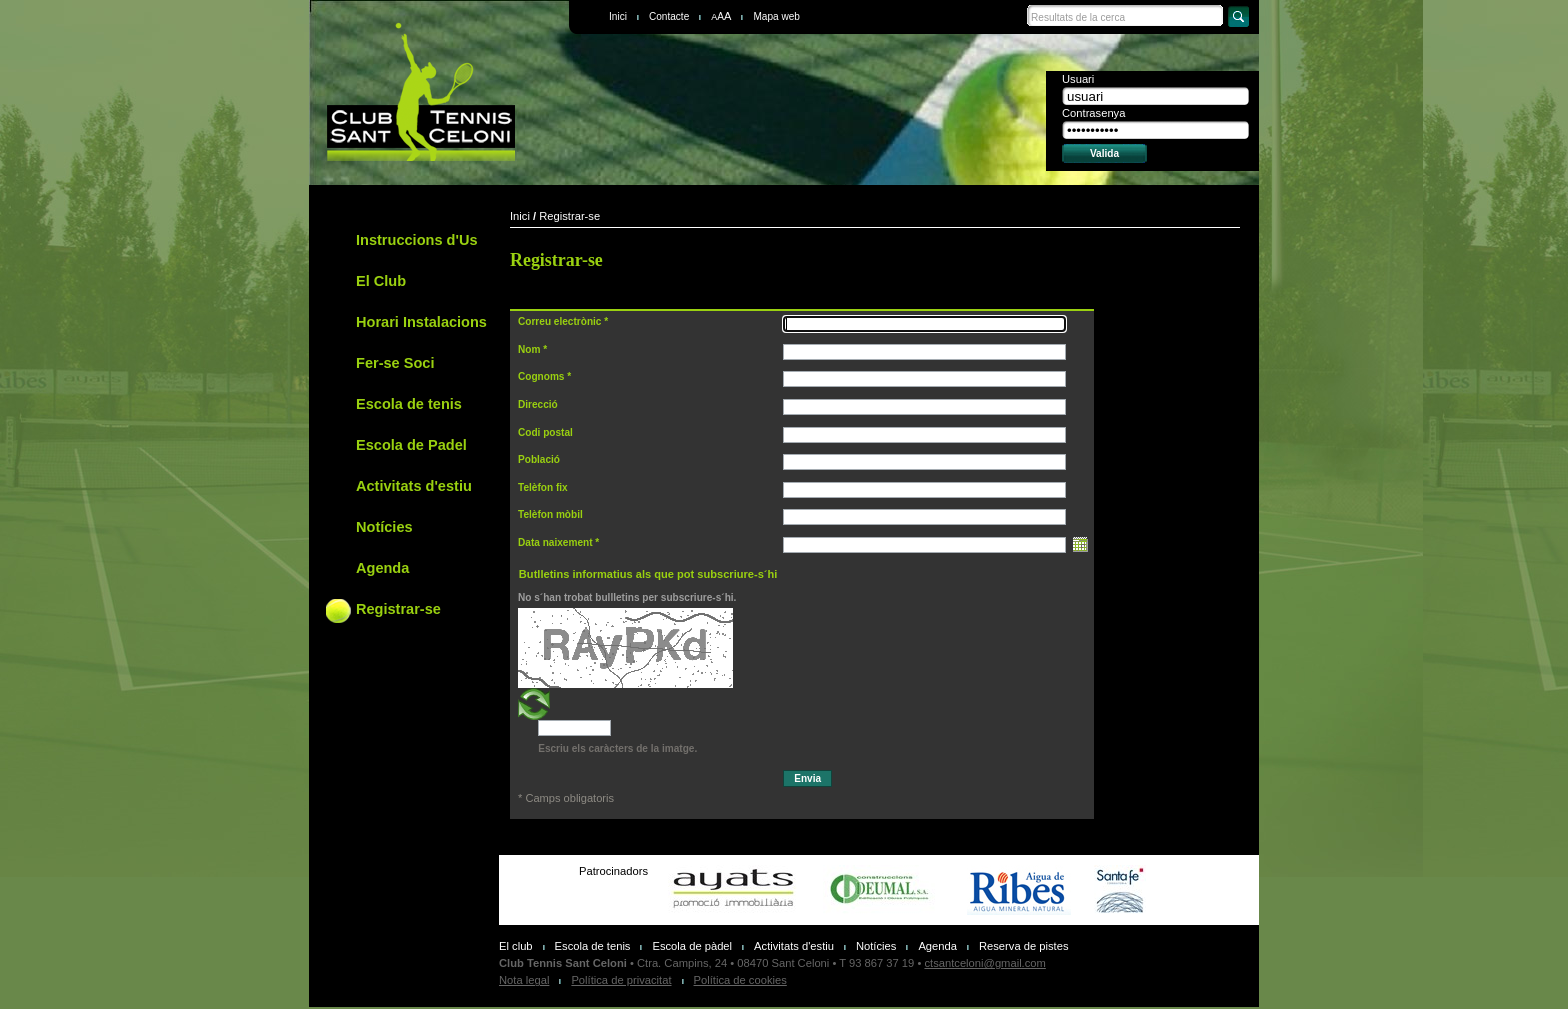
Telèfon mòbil (550, 514)
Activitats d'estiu (414, 486)
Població (539, 459)
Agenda (382, 568)
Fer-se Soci (395, 363)
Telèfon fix (543, 487)
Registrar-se (398, 609)
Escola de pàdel (692, 946)
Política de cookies (740, 980)
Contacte (669, 16)
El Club (381, 281)
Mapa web (776, 16)
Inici (618, 16)
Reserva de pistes (1024, 946)
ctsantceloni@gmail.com (984, 963)
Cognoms (541, 376)
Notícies (384, 527)
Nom (529, 349)
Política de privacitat (621, 980)
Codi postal (545, 432)
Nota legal (524, 980)
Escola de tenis (409, 404)
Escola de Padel (411, 445)
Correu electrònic (559, 321)
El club (516, 946)
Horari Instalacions (421, 322)
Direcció (538, 404)
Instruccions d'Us (416, 240)
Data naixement (555, 542)
